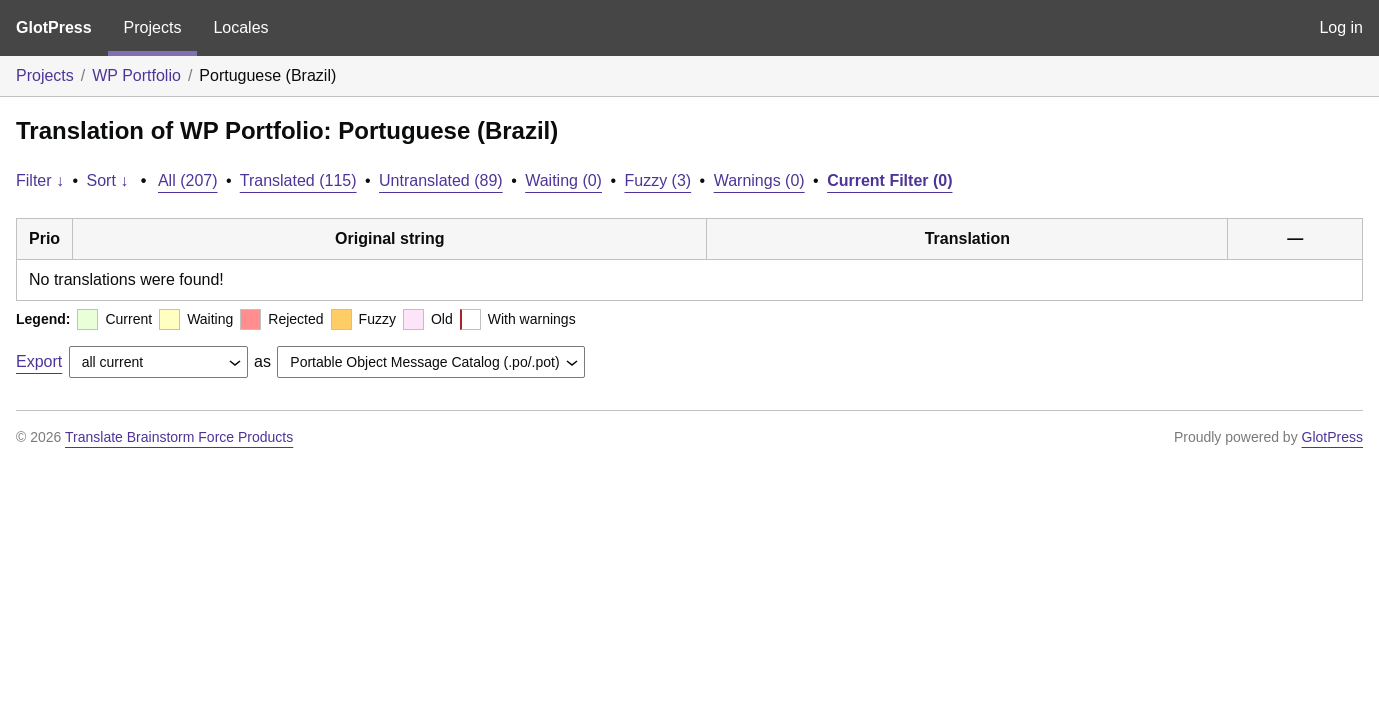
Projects (153, 27)
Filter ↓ (40, 180)
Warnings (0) (759, 180)
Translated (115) (298, 180)
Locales (240, 27)
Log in (1341, 27)
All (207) (188, 180)
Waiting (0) (563, 180)
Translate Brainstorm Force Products (179, 437)
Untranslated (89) (441, 180)
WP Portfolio (136, 75)
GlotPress (54, 27)
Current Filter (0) (889, 180)
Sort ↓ (108, 180)
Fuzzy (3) (657, 180)
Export (39, 361)
